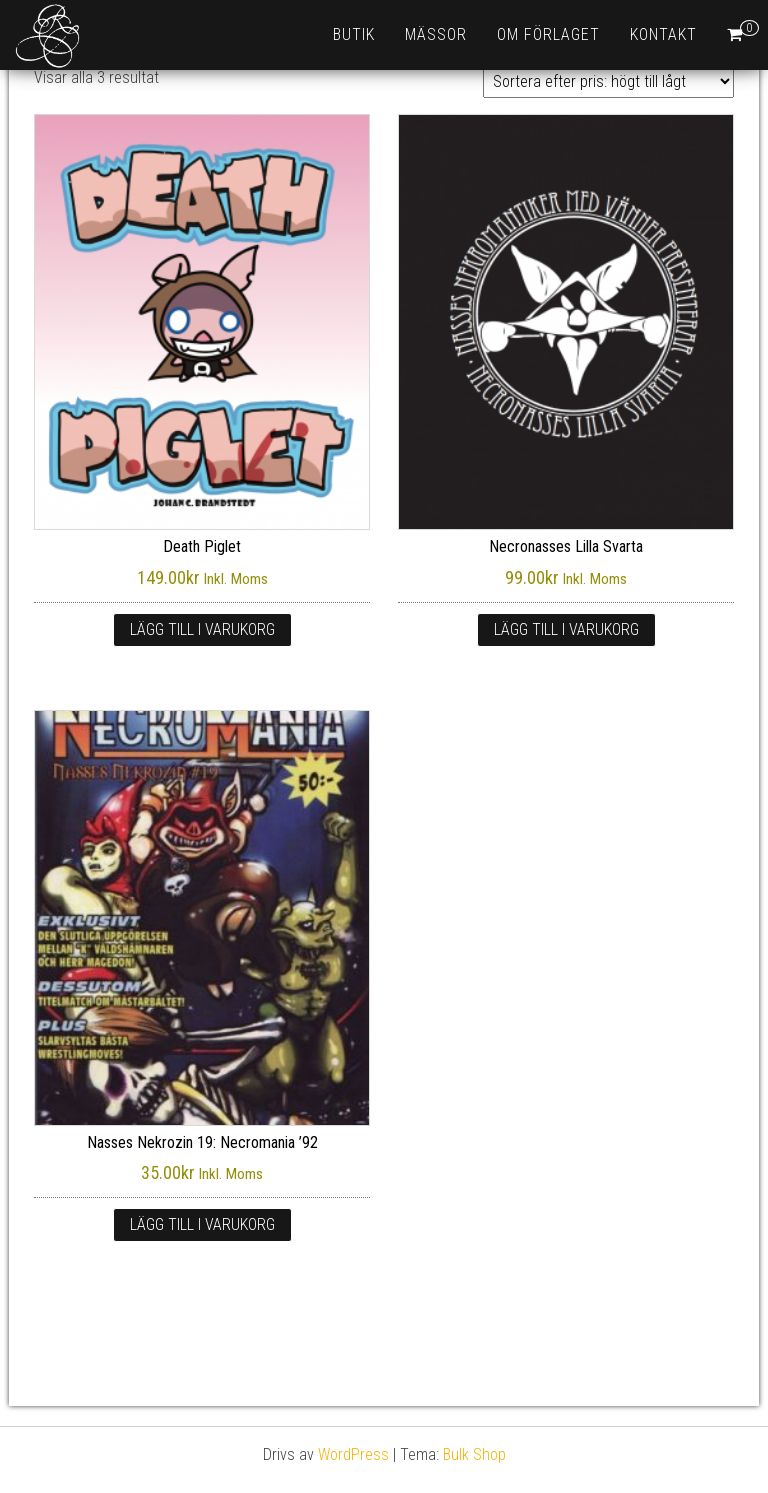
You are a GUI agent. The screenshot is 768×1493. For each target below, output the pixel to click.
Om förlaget (548, 34)
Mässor (436, 34)
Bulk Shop (474, 1454)
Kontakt (663, 34)
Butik (354, 34)
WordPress (353, 1454)
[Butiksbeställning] (608, 81)
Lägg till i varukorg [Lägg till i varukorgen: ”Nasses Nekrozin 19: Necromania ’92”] (202, 1224)
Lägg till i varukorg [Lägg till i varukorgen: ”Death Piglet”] (202, 629)
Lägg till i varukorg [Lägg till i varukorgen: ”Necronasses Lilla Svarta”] (566, 629)
